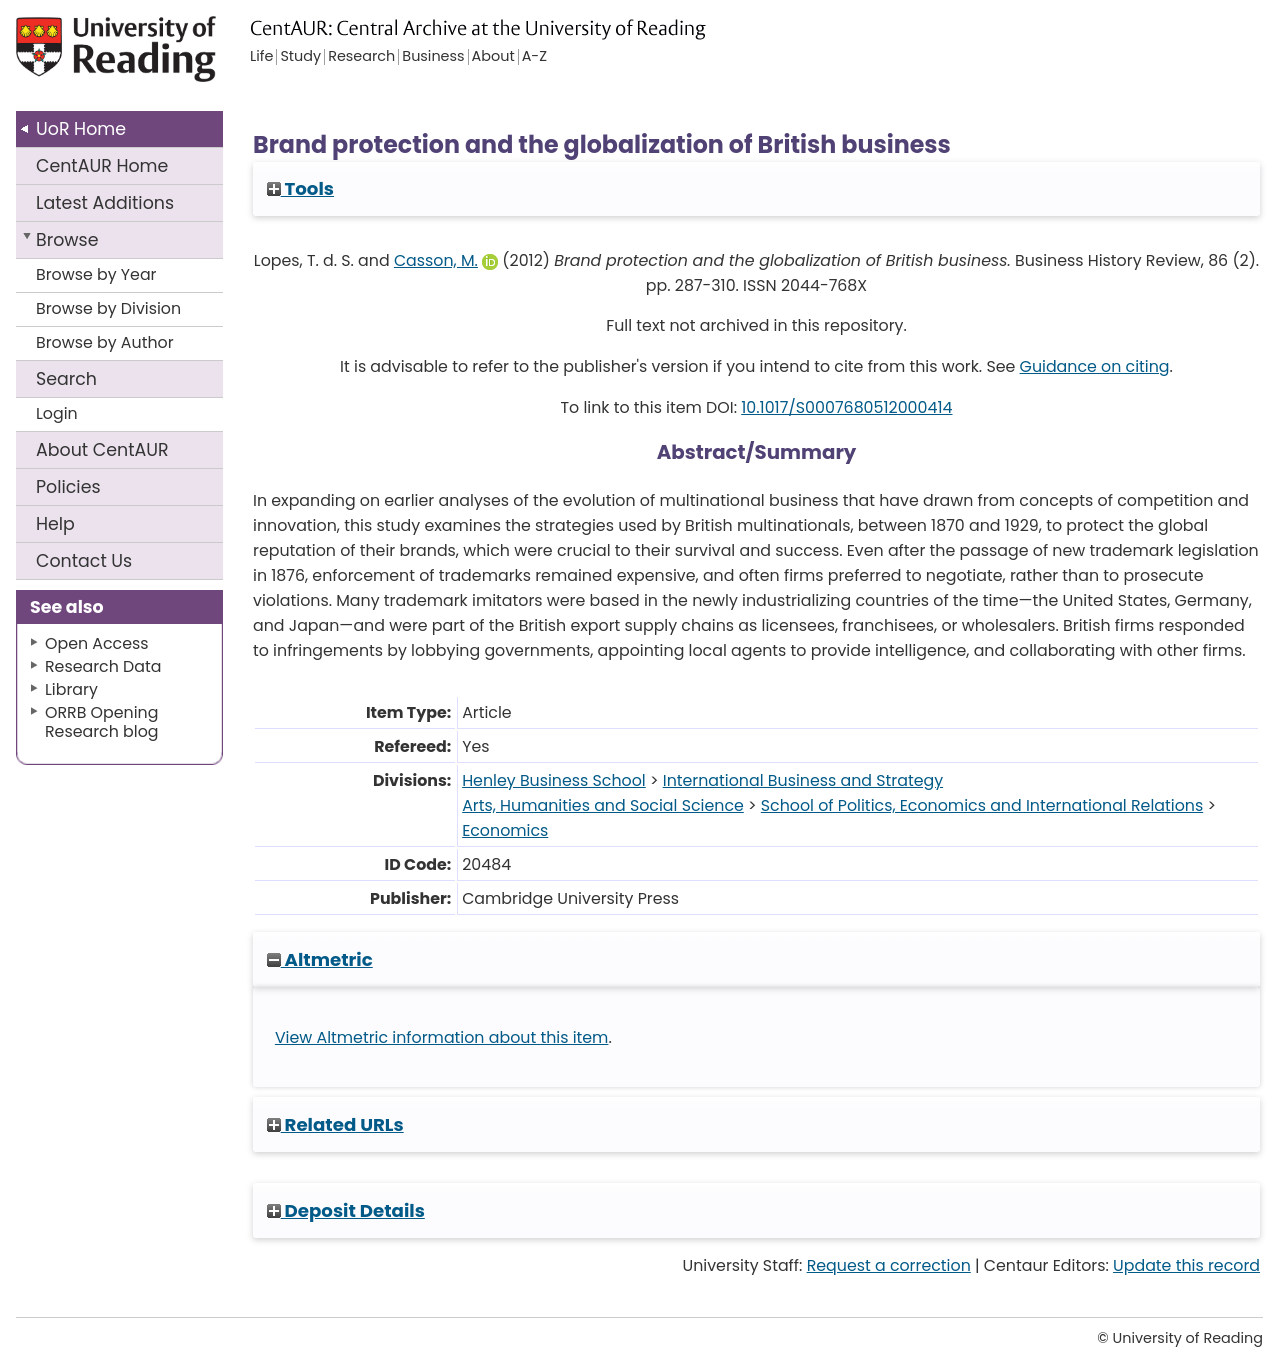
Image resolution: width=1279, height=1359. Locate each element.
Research (361, 57)
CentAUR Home (102, 166)
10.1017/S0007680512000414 (846, 407)
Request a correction (889, 1265)
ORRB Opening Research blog (102, 722)
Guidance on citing (1095, 366)
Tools (300, 188)
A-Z (534, 57)
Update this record (1186, 1265)
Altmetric (320, 959)
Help (55, 524)
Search (66, 379)
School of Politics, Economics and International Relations (982, 805)
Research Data (103, 666)
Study (300, 57)
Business (433, 57)
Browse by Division (108, 308)
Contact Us (84, 561)
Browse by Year (96, 274)
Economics (505, 830)
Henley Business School (554, 780)
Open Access (97, 643)
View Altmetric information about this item (442, 1037)
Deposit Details (346, 1210)
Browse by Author (105, 342)
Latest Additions (105, 203)
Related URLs (335, 1124)
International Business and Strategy (803, 780)
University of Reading (144, 57)
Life (261, 57)
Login (57, 413)
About (102, 450)
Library (71, 689)
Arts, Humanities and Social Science (603, 805)
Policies (68, 487)
